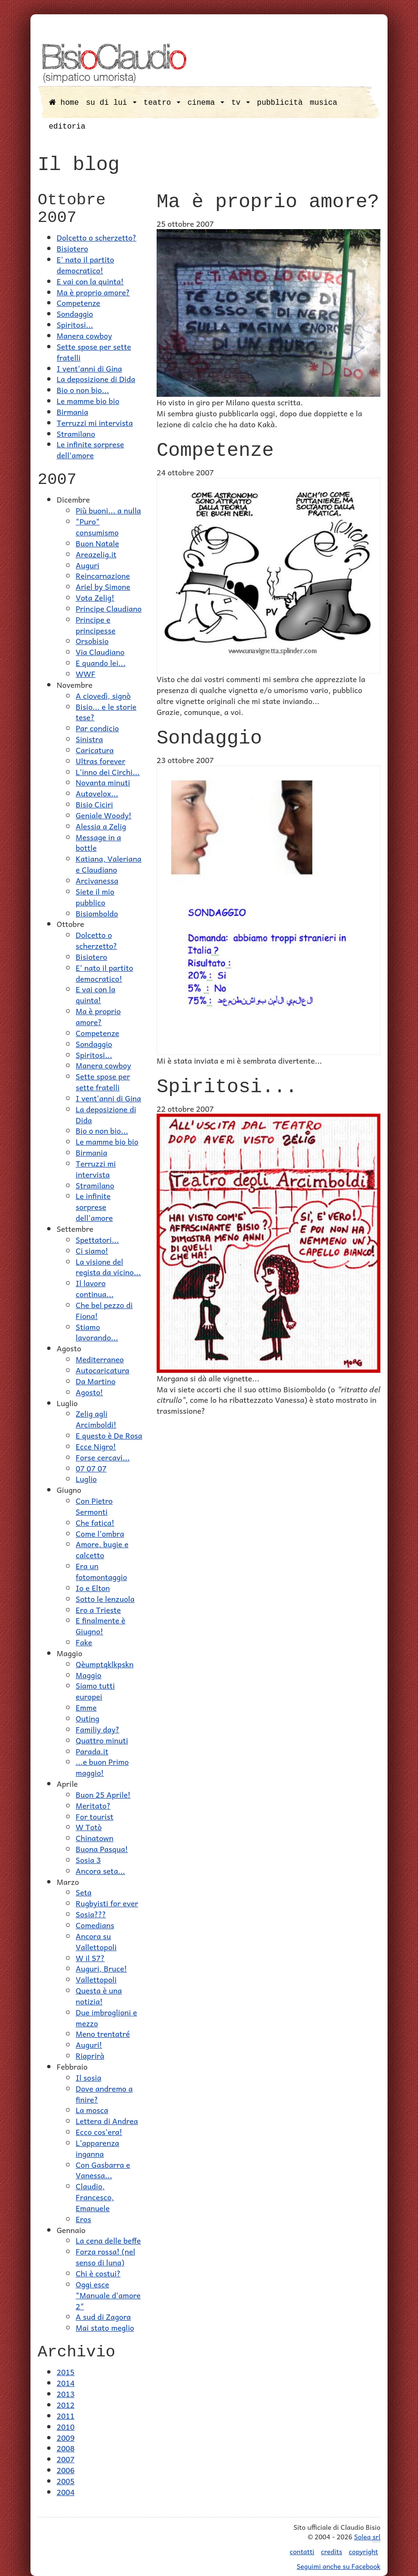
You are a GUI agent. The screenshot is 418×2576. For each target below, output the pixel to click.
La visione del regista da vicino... (108, 1266)
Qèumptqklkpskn (105, 1664)
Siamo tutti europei (95, 1690)
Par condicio (97, 728)
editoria (67, 126)
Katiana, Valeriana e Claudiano (108, 863)
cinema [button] (206, 103)
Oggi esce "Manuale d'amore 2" (108, 2295)
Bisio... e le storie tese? (106, 712)
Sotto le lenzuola (105, 1598)
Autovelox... (97, 793)
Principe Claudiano (108, 608)
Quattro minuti (102, 1740)
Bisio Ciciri (94, 804)
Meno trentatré (103, 2033)
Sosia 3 (88, 1859)
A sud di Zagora (103, 2316)
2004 (66, 2491)
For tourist (94, 1816)
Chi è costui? (98, 2273)
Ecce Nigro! (96, 1446)
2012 (66, 2404)
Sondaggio (75, 313)
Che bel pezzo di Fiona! (104, 1310)
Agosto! (89, 1392)
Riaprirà (90, 2055)
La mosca (92, 2109)
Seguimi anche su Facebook (338, 2566)
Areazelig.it (96, 554)
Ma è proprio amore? (93, 292)
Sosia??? (91, 1914)
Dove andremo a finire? (104, 2093)
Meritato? (93, 1805)
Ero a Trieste (98, 1609)
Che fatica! (95, 1522)
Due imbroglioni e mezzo (106, 2017)
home (64, 102)
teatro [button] (162, 103)
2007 (66, 2459)
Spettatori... (97, 1239)
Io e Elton (93, 1587)
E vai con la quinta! (90, 281)
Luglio (86, 1478)
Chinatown (94, 1837)
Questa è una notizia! (99, 1995)
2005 (66, 2481)
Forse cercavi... (102, 1457)
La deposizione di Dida (96, 378)
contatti (302, 2551)
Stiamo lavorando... (97, 1332)
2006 (66, 2470)
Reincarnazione (103, 575)
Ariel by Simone (103, 586)
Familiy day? (97, 1729)
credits (331, 2551)
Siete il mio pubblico (95, 896)
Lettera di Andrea (107, 2120)
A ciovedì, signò (103, 695)
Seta (83, 1892)
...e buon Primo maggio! (102, 1767)
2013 (66, 2393)
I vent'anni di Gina (89, 368)
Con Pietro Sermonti (94, 1506)
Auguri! (89, 2044)
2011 (66, 2415)
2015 (66, 2371)
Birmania (72, 411)
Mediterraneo (100, 1359)
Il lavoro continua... (95, 1288)
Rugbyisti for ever (107, 1903)
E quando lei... (101, 662)
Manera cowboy (84, 335)
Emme (86, 1707)
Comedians (95, 1925)
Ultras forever (100, 761)
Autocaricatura (102, 1370)
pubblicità (280, 103)
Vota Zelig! (95, 597)
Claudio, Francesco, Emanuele (95, 2197)
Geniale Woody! (103, 815)
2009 (66, 2437)
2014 (66, 2382)
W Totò (89, 1827)
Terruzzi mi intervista (95, 422)
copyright (363, 2551)
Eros (83, 2219)
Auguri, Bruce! (101, 1968)
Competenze (78, 302)
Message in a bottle (98, 842)
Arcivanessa (97, 880)
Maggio (88, 1675)
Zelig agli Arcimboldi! (96, 1418)
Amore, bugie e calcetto (102, 1549)
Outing (88, 1718)
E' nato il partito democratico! (85, 264)
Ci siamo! (92, 1250)
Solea (367, 2536)
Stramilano (76, 433)
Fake (84, 1642)
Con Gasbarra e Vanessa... (103, 2170)
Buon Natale (97, 543)
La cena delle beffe (108, 2240)
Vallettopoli (96, 1979)
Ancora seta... (100, 1870)
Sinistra (89, 739)
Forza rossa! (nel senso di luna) (105, 2256)
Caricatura (95, 750)
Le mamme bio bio (88, 400)
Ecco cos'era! (99, 2131)
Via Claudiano (100, 651)
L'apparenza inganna (97, 2148)
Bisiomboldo (97, 913)
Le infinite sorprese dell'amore (90, 449)
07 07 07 (91, 1468)
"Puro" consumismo (97, 526)
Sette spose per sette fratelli (94, 351)
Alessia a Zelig (101, 826)
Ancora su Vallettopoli (96, 1941)
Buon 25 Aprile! (103, 1794)
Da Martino (96, 1381)
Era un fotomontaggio (101, 1571)
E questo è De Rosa (109, 1435)
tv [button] (240, 103)
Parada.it (92, 1751)
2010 (66, 2426)
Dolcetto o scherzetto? (97, 237)
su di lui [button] (111, 103)
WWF (85, 673)
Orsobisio (92, 640)
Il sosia (88, 2077)
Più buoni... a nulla (108, 510)
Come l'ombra (100, 1533)
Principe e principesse (95, 624)
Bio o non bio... (83, 389)
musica (324, 103)
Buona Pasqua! (102, 1848)
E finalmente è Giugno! (100, 1625)
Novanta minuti (103, 782)
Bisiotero (72, 248)
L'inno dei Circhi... (107, 771)
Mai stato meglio (105, 2327)
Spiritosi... (75, 324)
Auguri (88, 565)
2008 (66, 2448)
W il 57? (90, 1958)
